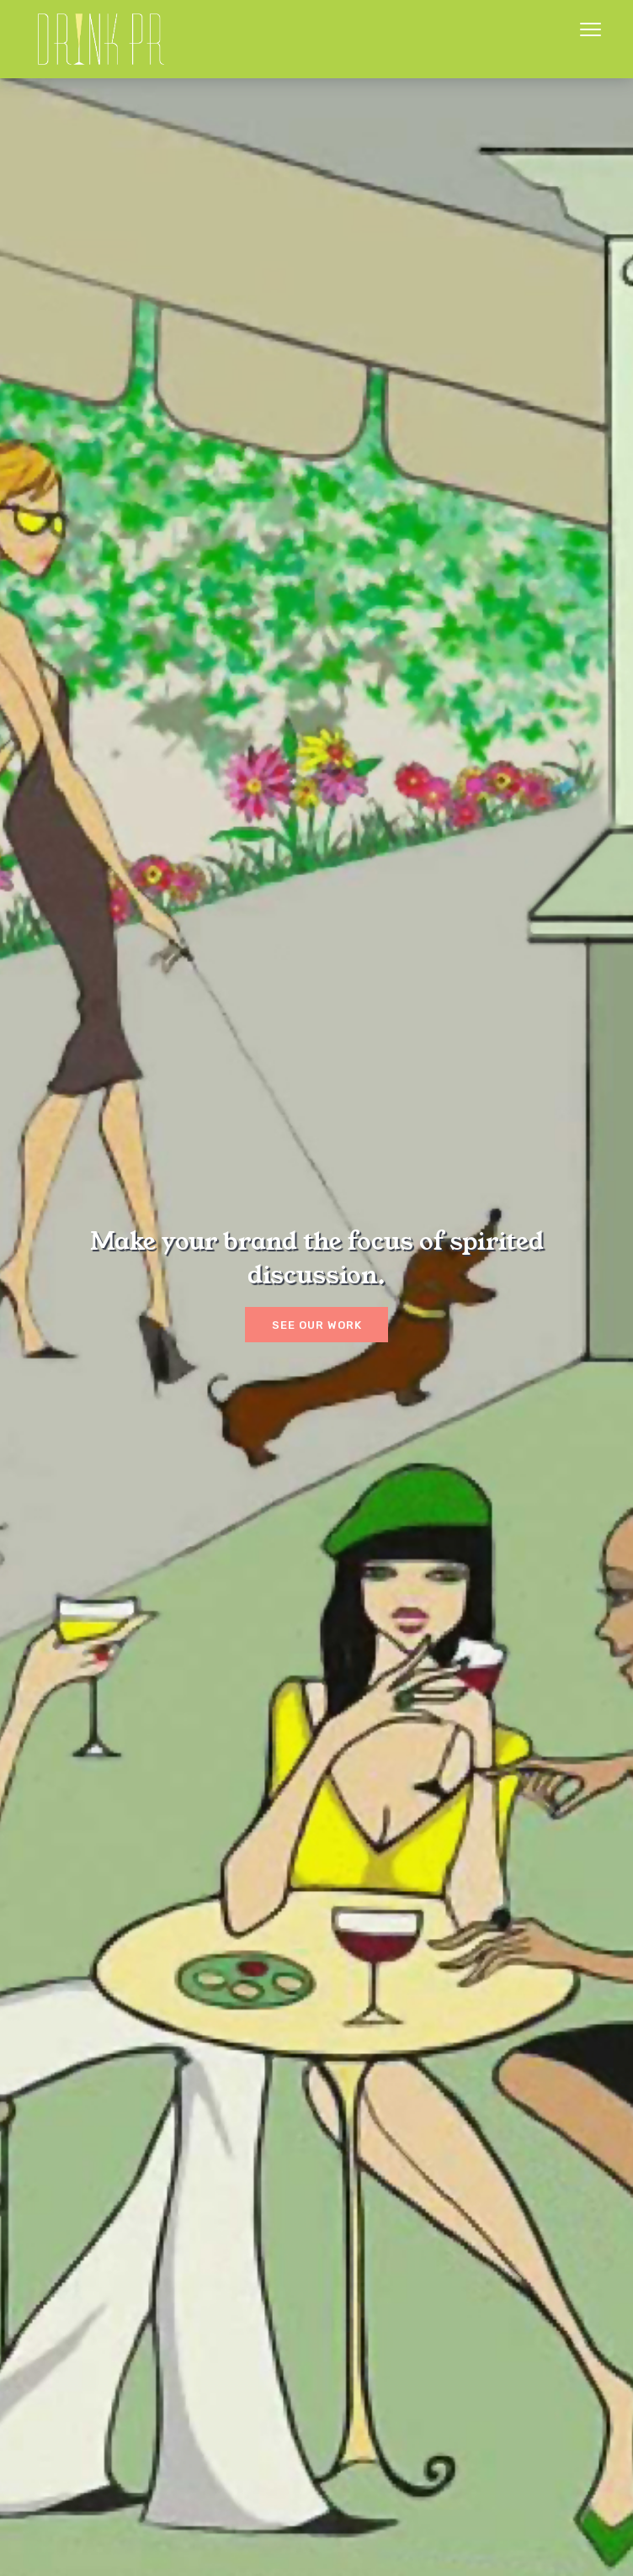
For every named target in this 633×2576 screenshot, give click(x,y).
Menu (590, 29)
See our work (317, 1325)
